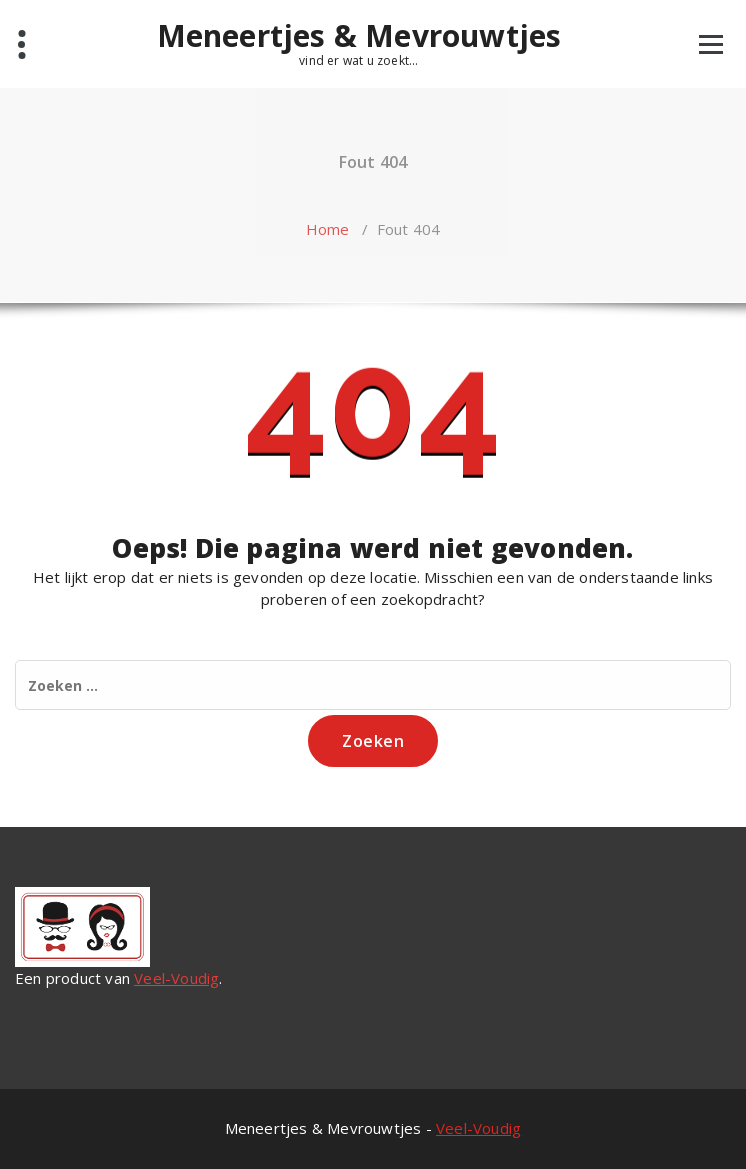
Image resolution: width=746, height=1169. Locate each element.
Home (328, 229)
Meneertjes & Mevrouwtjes (359, 36)
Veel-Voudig (176, 978)
